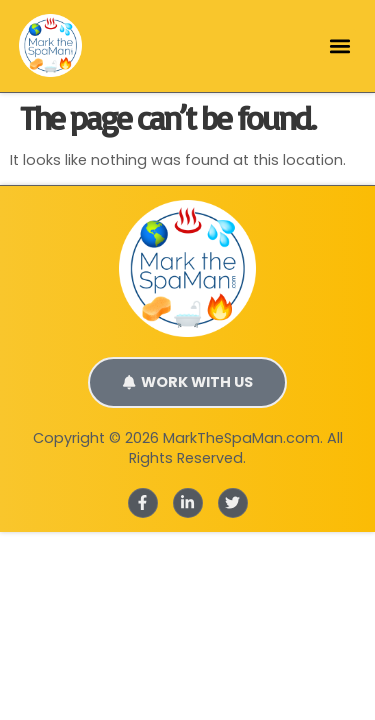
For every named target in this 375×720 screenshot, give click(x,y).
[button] (339, 45)
